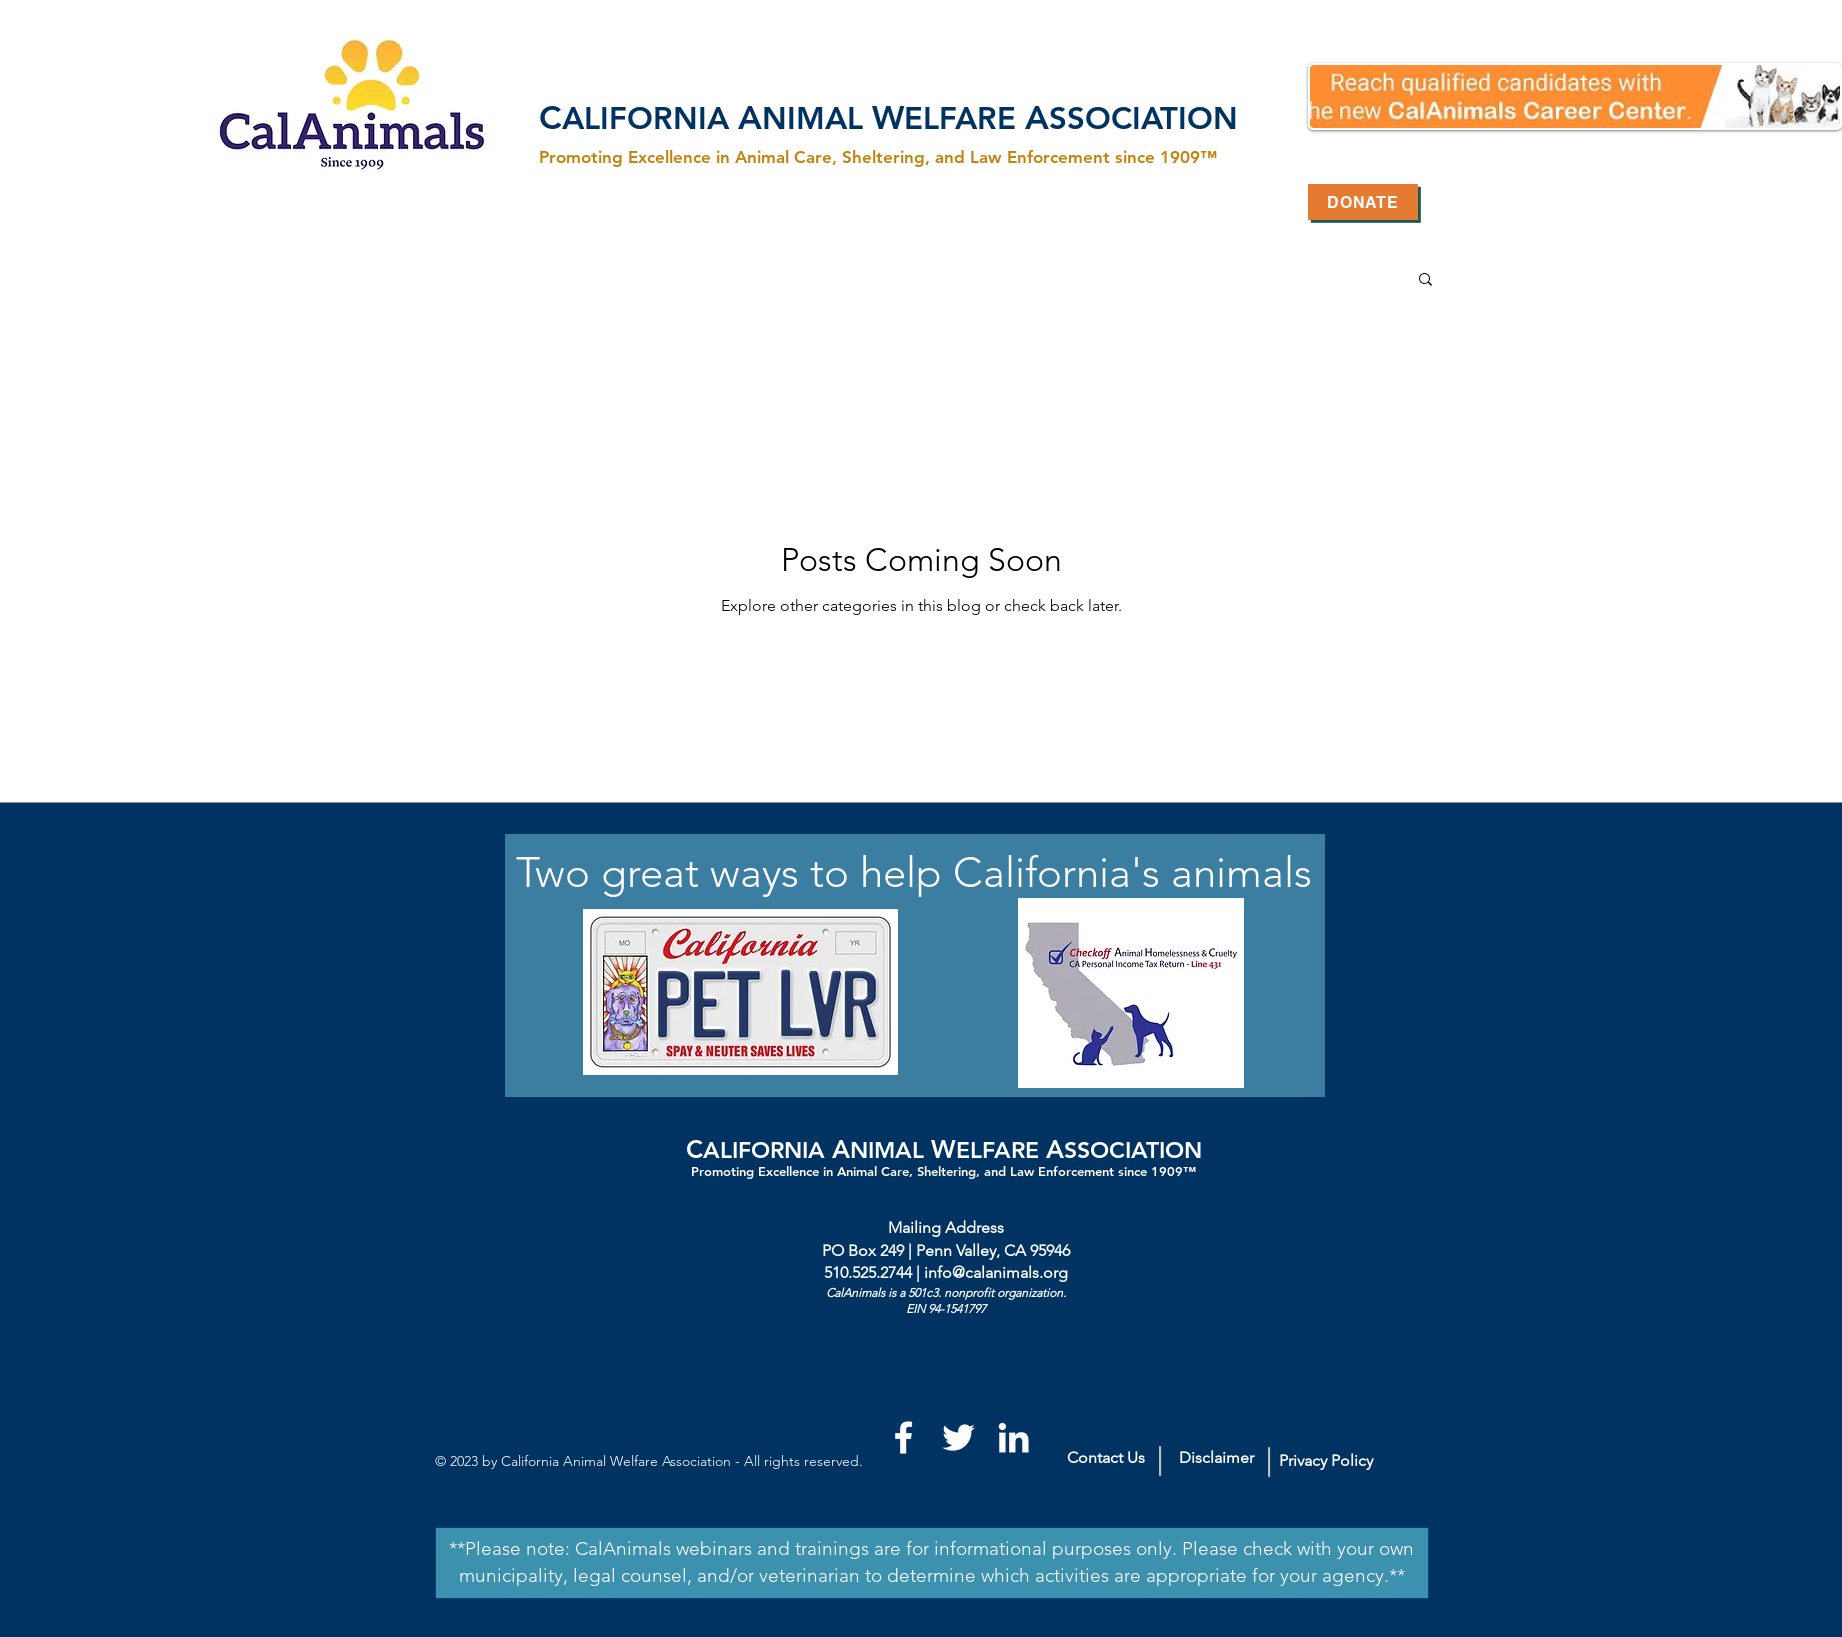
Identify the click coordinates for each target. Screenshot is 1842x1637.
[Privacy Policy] (1326, 1461)
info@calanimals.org (996, 1272)
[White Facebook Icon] (903, 1437)
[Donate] (1363, 202)
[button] (1425, 280)
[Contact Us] (1106, 1458)
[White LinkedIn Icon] (1013, 1437)
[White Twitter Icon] (958, 1437)
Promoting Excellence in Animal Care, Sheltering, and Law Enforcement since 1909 (937, 1171)
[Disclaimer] (1216, 1458)
